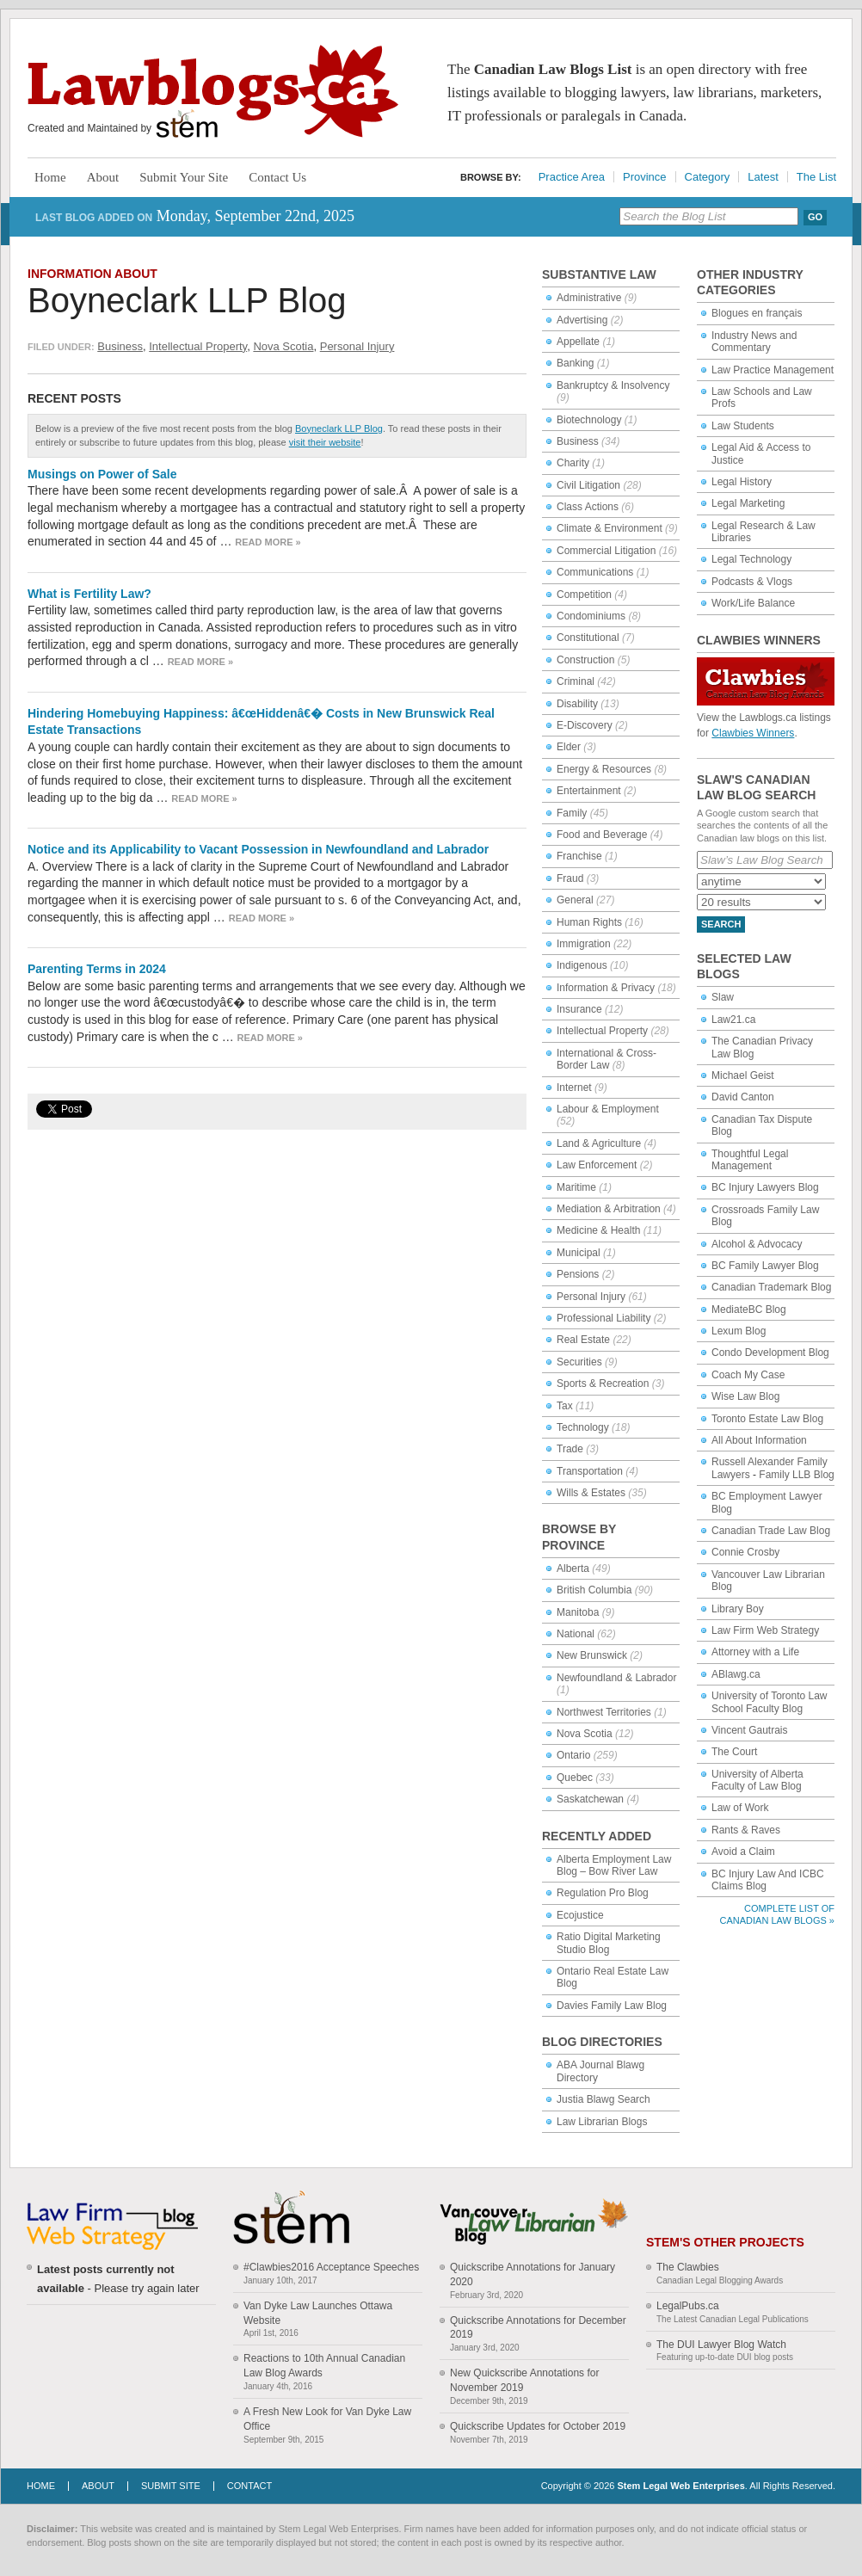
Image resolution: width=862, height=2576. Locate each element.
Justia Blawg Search (603, 2099)
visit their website (325, 442)
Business (120, 346)
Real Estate (583, 1340)
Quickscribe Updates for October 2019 (537, 2426)
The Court (734, 1752)
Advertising (582, 320)
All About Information (759, 1440)
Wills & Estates (591, 1493)
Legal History (741, 482)
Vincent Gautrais (749, 1730)
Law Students (742, 426)
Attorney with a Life (755, 1652)
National (575, 1634)
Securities (579, 1362)
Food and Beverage (602, 835)
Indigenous (582, 965)
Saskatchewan (590, 1799)
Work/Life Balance (753, 603)
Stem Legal (187, 124)
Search (721, 924)
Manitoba (578, 1612)
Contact (249, 2485)
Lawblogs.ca (213, 91)
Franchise (579, 856)
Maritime (576, 1187)
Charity (573, 463)
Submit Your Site (183, 177)
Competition (584, 595)
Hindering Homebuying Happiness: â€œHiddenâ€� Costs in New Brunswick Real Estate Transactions (261, 721)
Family (572, 813)
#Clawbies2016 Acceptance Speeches (331, 2267)
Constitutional (588, 638)
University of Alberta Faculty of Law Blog (757, 1780)
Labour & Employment (608, 1109)
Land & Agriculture (599, 1143)
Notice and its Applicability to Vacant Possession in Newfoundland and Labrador (258, 849)
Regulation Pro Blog (603, 1893)
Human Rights (589, 922)
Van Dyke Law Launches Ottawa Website (317, 2313)
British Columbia (594, 1590)
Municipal (578, 1253)
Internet (574, 1088)
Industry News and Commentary (754, 342)
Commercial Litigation (606, 551)
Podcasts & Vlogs (751, 582)
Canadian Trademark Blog (771, 1287)
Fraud (570, 878)
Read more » (267, 542)
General (575, 900)
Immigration (584, 944)
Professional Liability (603, 1318)
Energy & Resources (604, 769)
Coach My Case (748, 1375)
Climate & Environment (609, 528)
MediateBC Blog (748, 1309)
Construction (585, 660)
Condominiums (591, 616)
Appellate (578, 342)
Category (707, 176)
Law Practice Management (772, 370)
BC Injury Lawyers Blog (765, 1187)
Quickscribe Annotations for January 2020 (532, 2274)
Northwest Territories (604, 1712)
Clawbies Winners (752, 733)
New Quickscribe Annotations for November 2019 (524, 2380)
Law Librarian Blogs (602, 2122)
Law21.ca (733, 1020)
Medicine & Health (598, 1230)
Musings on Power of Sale (102, 474)
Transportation (590, 1471)
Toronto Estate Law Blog (767, 1419)
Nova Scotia (283, 346)
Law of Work (739, 1808)
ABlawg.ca (735, 1674)
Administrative (589, 298)
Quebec (575, 1778)
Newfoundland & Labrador (616, 1678)
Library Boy (737, 1609)
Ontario (573, 1755)
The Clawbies (687, 2267)
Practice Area (572, 176)
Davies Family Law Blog (612, 2006)
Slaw (722, 997)
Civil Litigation (588, 485)
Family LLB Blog (796, 1475)
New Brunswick (592, 1655)
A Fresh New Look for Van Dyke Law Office (327, 2419)
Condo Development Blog (770, 1353)
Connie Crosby (745, 1552)
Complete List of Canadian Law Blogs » (777, 1914)
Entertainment (589, 791)
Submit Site (170, 2485)
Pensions (578, 1274)
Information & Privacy (606, 988)
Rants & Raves (745, 1830)
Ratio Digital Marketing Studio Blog (609, 1943)
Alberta (573, 1568)
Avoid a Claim (743, 1852)
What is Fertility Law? (89, 594)
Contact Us (277, 177)
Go (815, 217)
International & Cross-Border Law (606, 1059)
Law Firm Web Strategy (765, 1630)
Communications (595, 572)
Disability (577, 704)
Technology (583, 1427)
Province (645, 176)
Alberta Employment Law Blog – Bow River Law (614, 1865)
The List (816, 176)
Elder (569, 747)
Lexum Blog (738, 1331)
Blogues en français (756, 313)
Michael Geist (742, 1075)
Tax (565, 1406)
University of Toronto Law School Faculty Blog (769, 1702)
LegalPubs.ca (687, 2306)
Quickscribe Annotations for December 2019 (538, 2327)
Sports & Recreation (603, 1383)
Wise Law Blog (745, 1396)
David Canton (742, 1097)
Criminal (575, 681)
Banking (575, 363)
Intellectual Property (198, 346)
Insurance (579, 1009)
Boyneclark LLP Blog (187, 300)
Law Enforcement (597, 1165)
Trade (570, 1449)
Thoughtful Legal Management (749, 1160)
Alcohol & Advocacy (756, 1244)
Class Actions (588, 507)
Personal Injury (357, 346)
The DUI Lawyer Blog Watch (721, 2345)
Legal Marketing (748, 503)
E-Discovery (585, 725)
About (103, 177)
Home (50, 177)
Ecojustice (580, 1915)
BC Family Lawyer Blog (765, 1266)
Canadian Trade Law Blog (770, 1531)
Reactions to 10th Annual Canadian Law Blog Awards (324, 2365)
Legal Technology (751, 559)
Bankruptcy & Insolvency (613, 385)
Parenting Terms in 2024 (97, 969)
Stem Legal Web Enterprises (680, 2485)
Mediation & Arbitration (609, 1209)
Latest (763, 176)
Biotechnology (589, 420)
